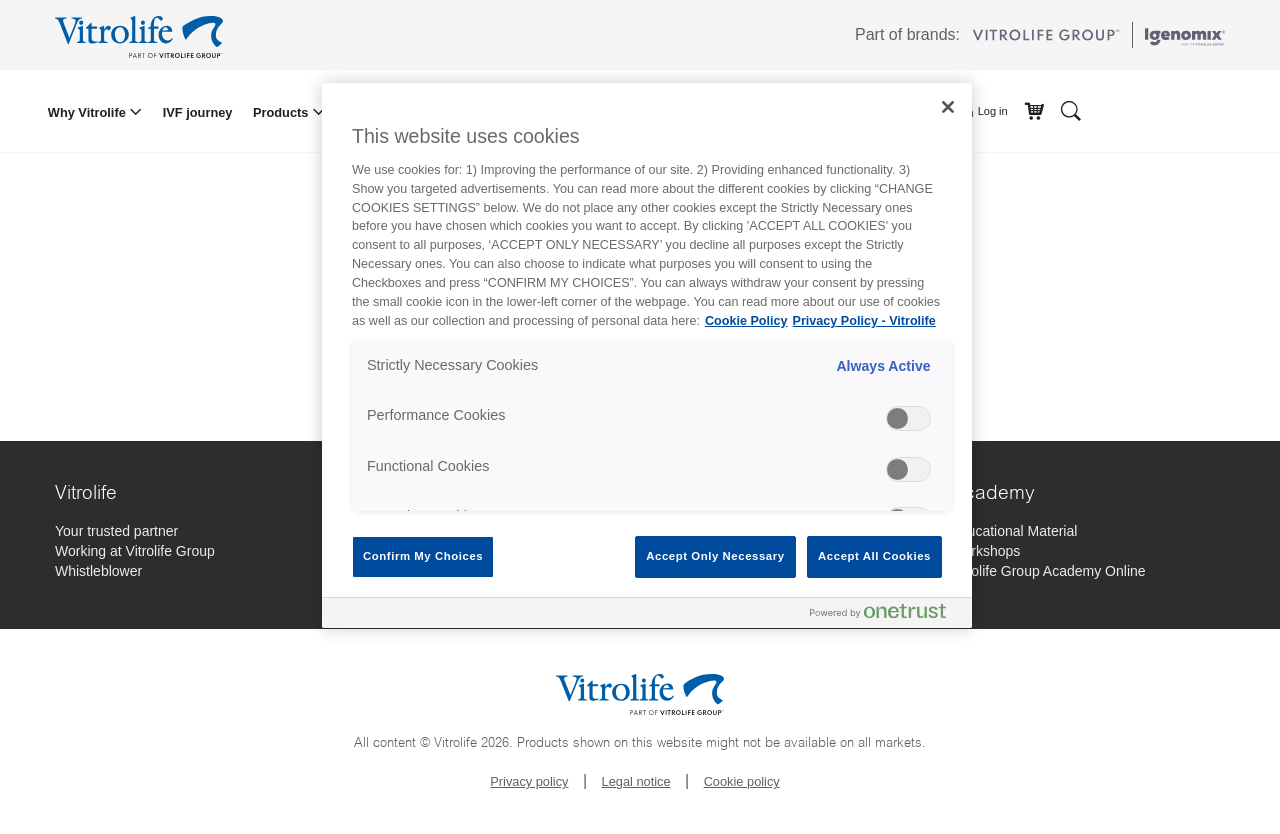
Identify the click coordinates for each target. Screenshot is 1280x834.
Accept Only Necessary (715, 556)
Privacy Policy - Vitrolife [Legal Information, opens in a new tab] (864, 321)
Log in (984, 112)
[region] (647, 355)
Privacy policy (529, 781)
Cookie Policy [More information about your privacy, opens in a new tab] (746, 321)
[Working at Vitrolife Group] (135, 551)
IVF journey (198, 112)
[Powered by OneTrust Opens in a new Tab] (886, 615)
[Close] (948, 107)
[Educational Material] (1014, 531)
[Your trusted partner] (116, 531)
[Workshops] (986, 551)
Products (282, 112)
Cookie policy (742, 781)
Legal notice (636, 781)
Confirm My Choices (423, 556)
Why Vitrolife (89, 112)
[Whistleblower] (98, 571)
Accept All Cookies (874, 556)
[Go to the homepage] (142, 35)
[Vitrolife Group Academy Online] (1048, 571)
